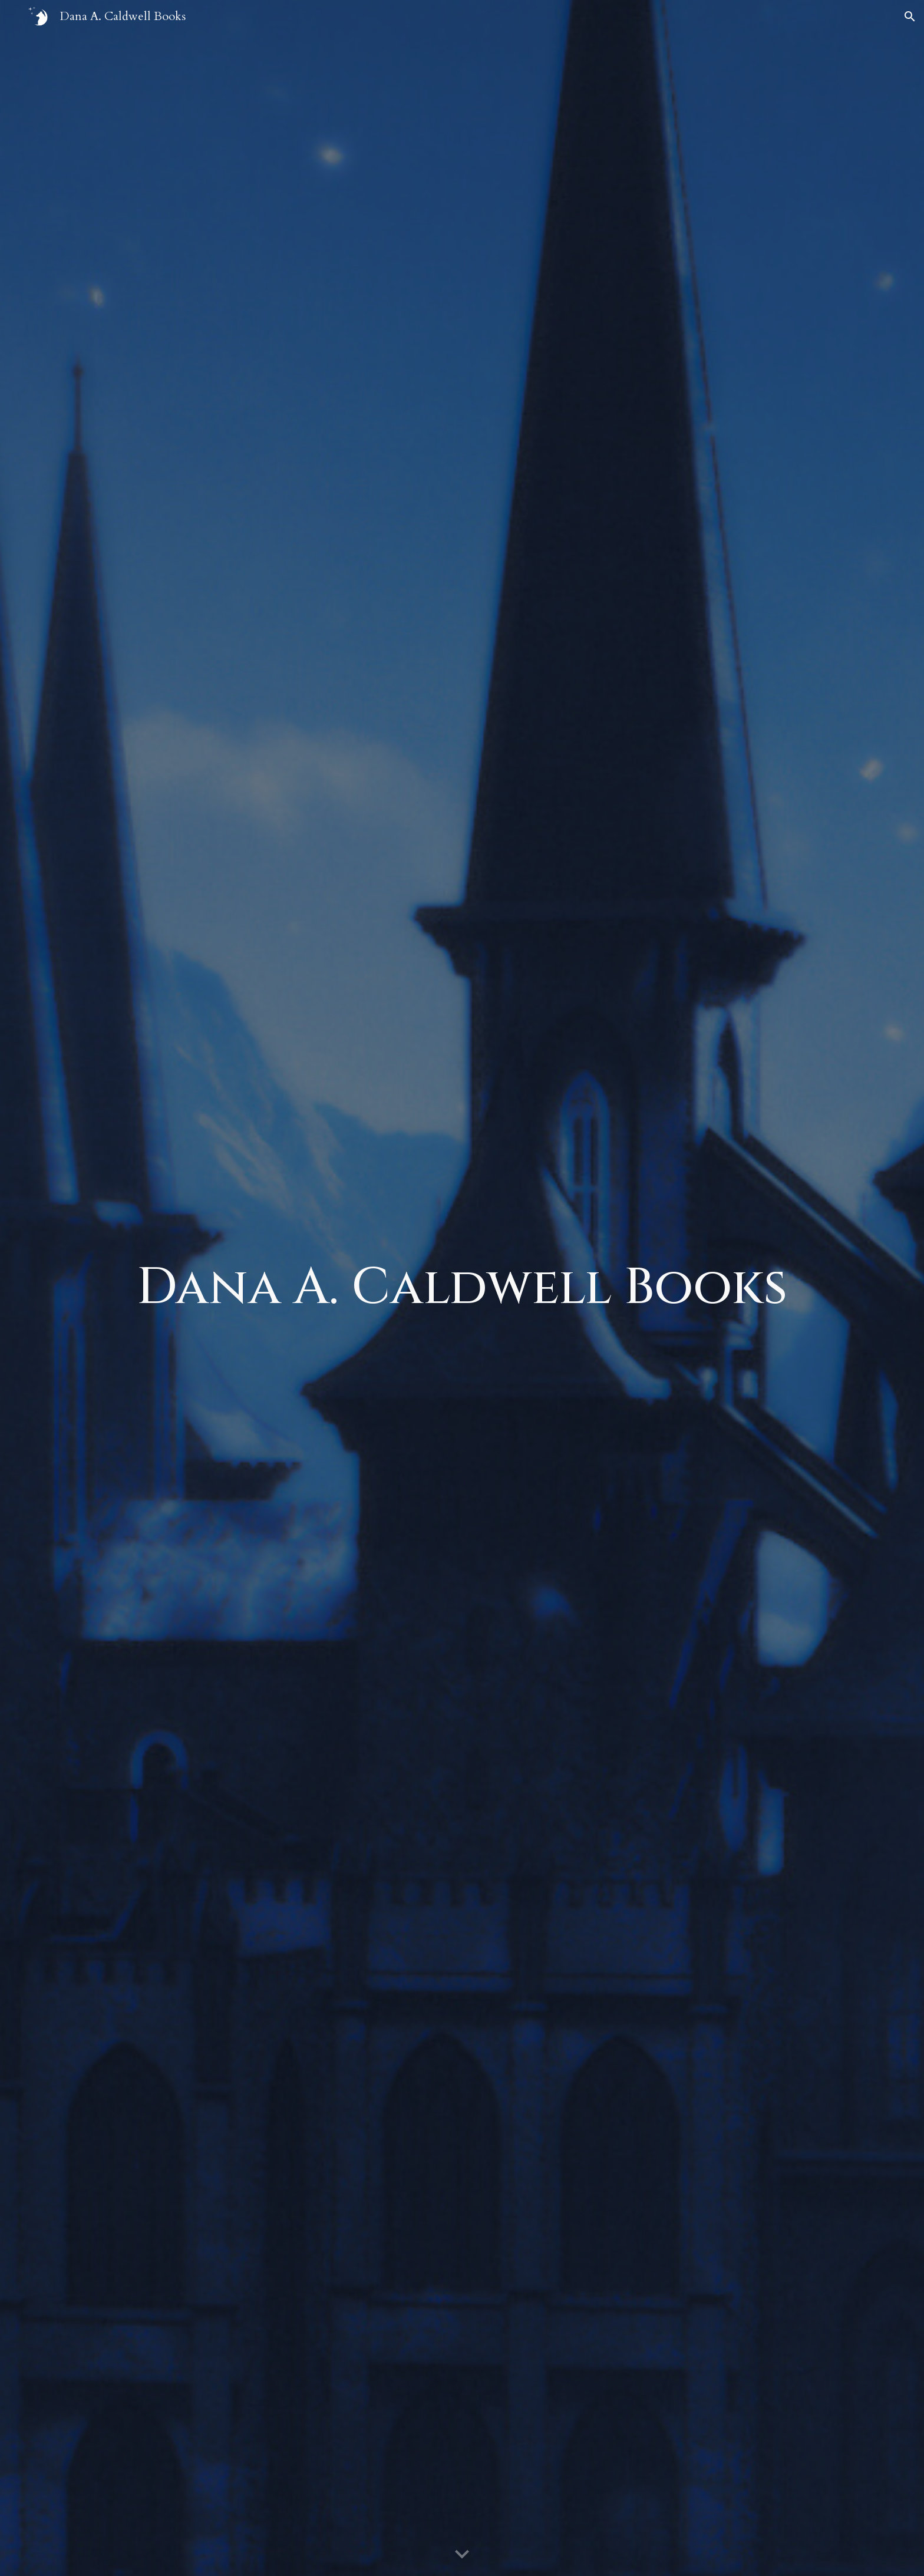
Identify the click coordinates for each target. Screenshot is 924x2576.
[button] (910, 16)
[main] (462, 1288)
